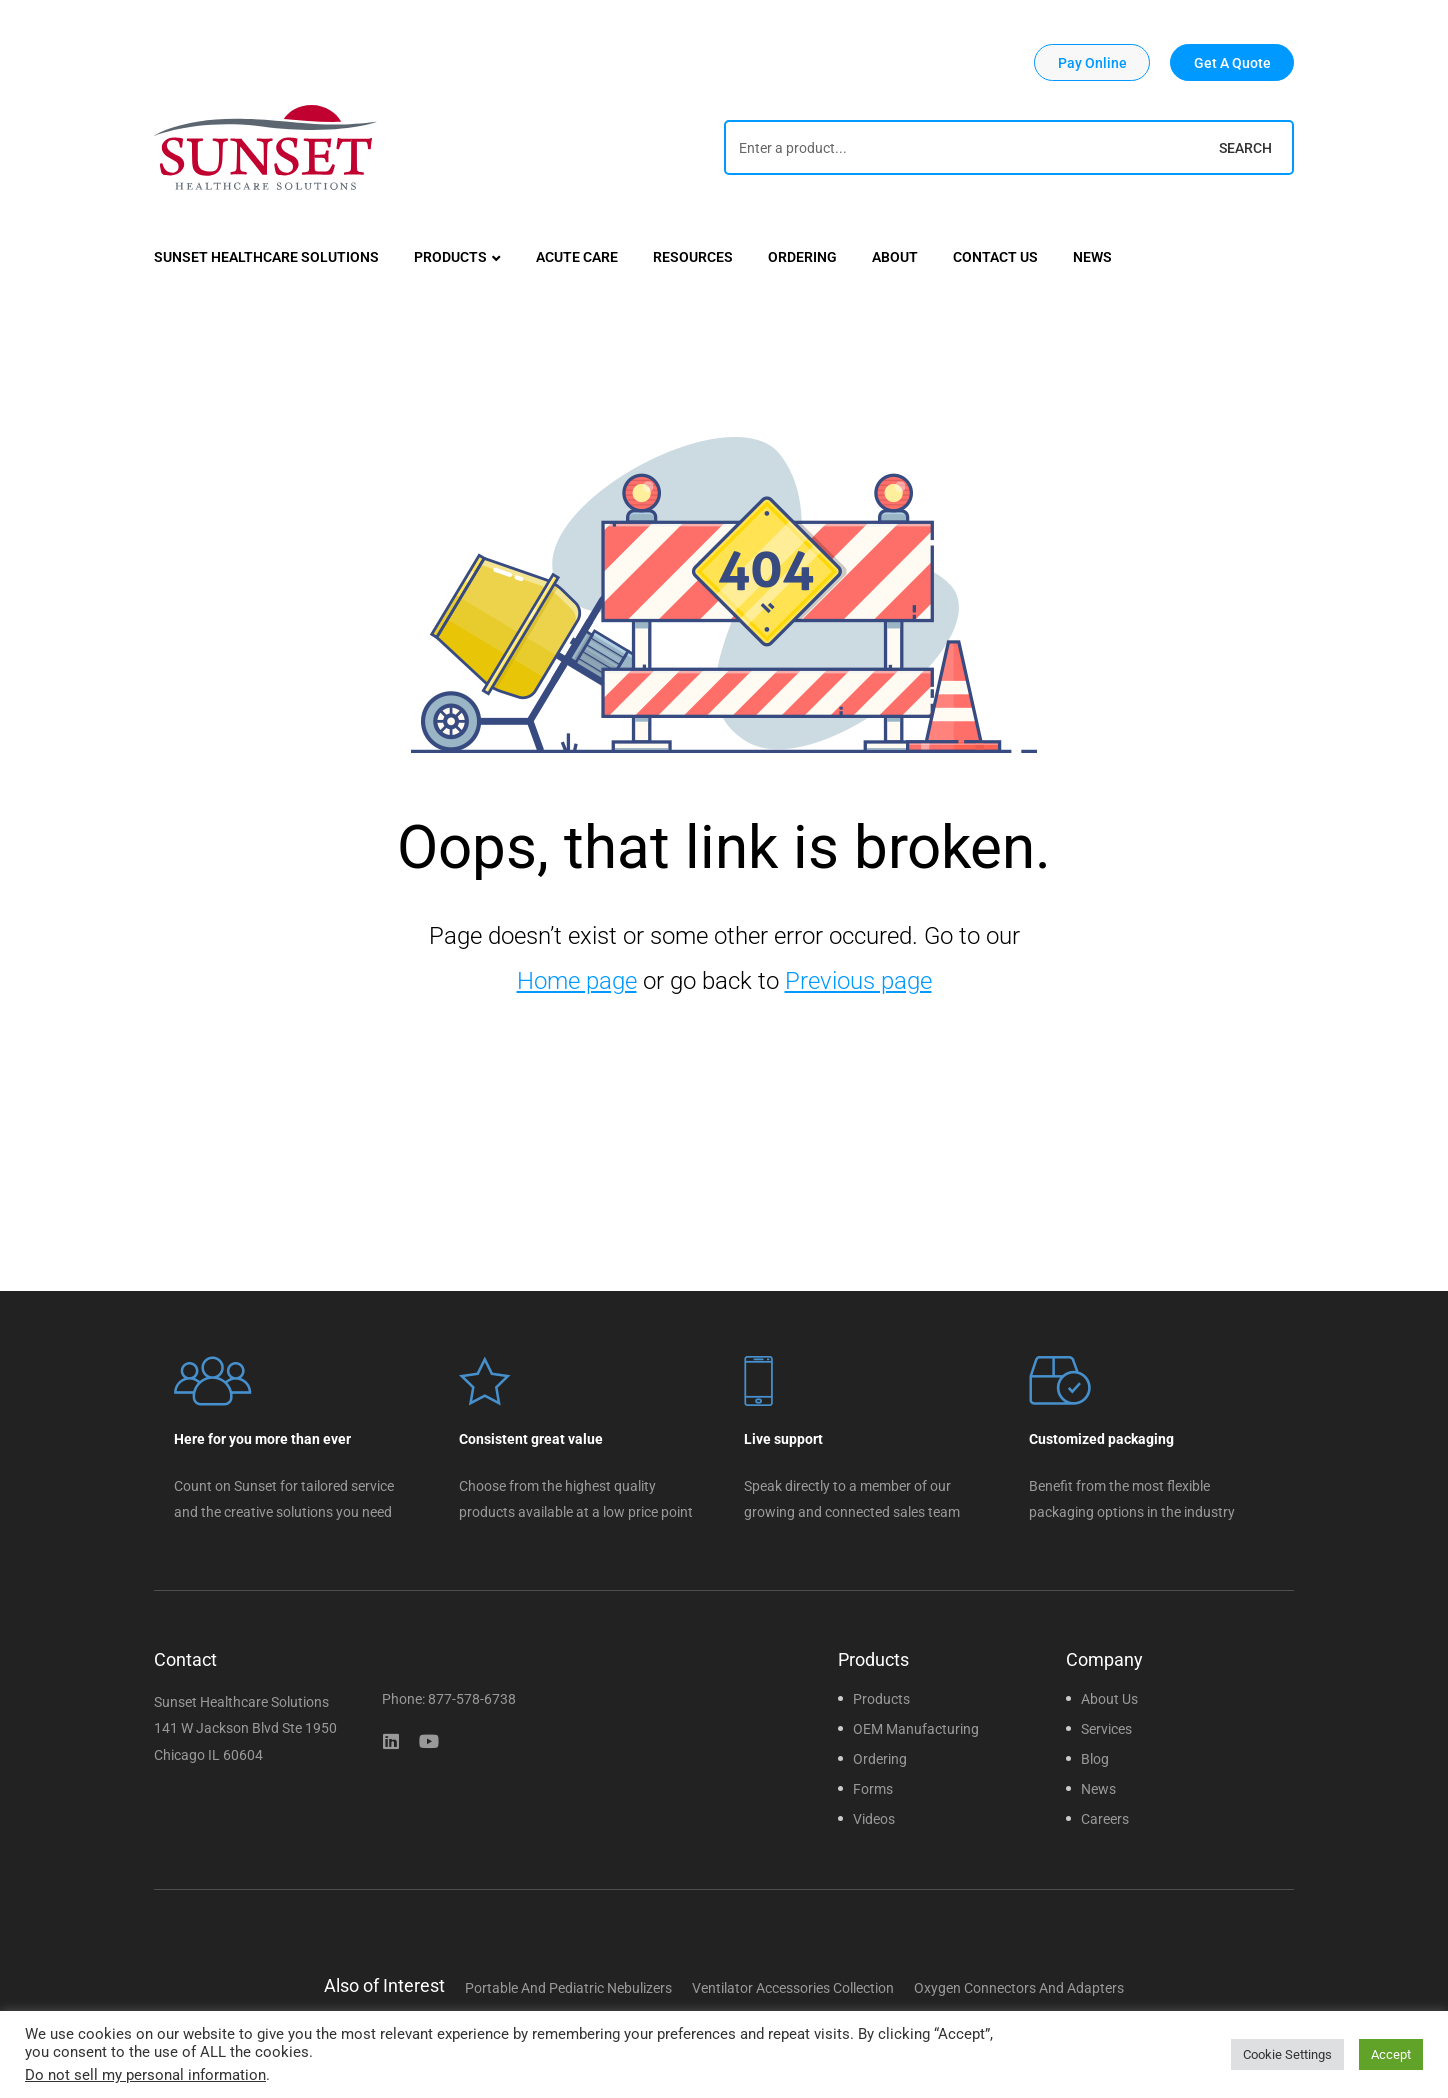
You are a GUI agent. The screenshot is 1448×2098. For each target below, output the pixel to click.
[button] (1092, 62)
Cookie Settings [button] (1287, 2054)
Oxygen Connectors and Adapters (1019, 1988)
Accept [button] (1391, 2054)
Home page (577, 981)
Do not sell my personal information (145, 2075)
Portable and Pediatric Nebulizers (568, 1988)
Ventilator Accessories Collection (793, 1988)
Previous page (858, 981)
